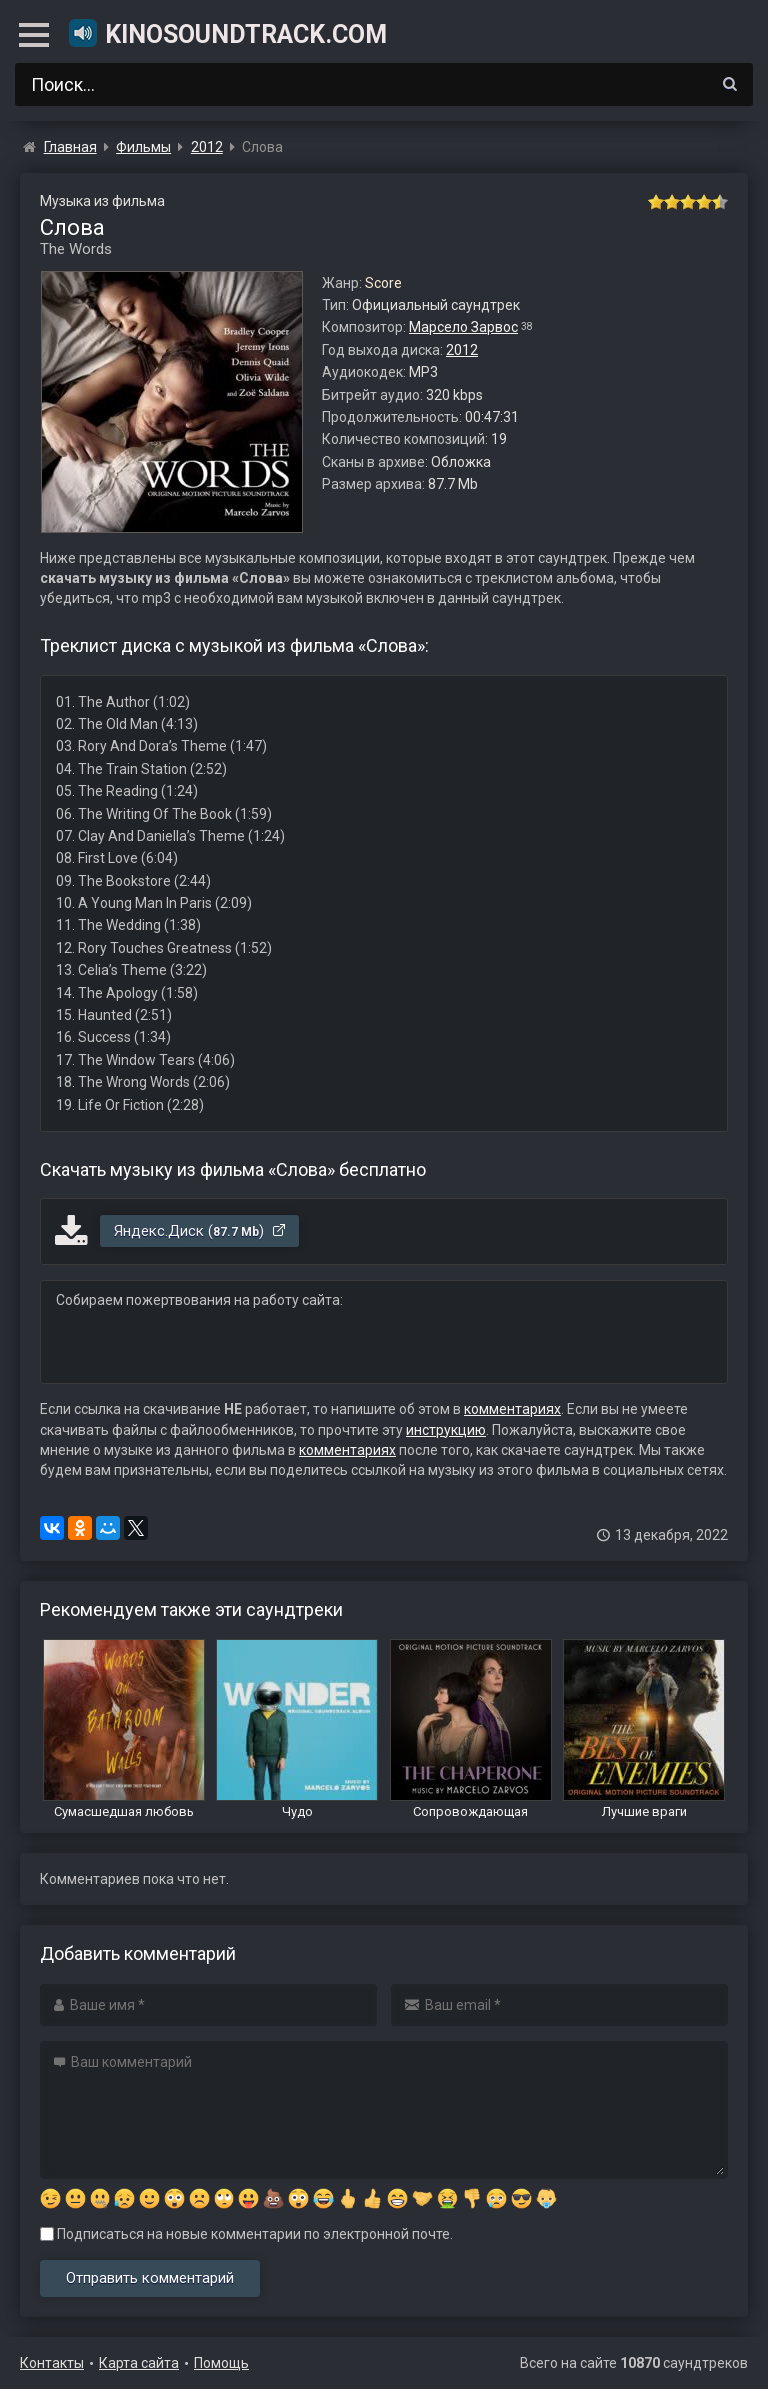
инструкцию (446, 1430)
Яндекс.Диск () (200, 1231)
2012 (462, 350)
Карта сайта (139, 2363)
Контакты (52, 2363)
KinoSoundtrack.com (227, 33)
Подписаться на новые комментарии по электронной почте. (246, 2234)
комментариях (512, 1409)
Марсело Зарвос (463, 327)
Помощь (221, 2363)
